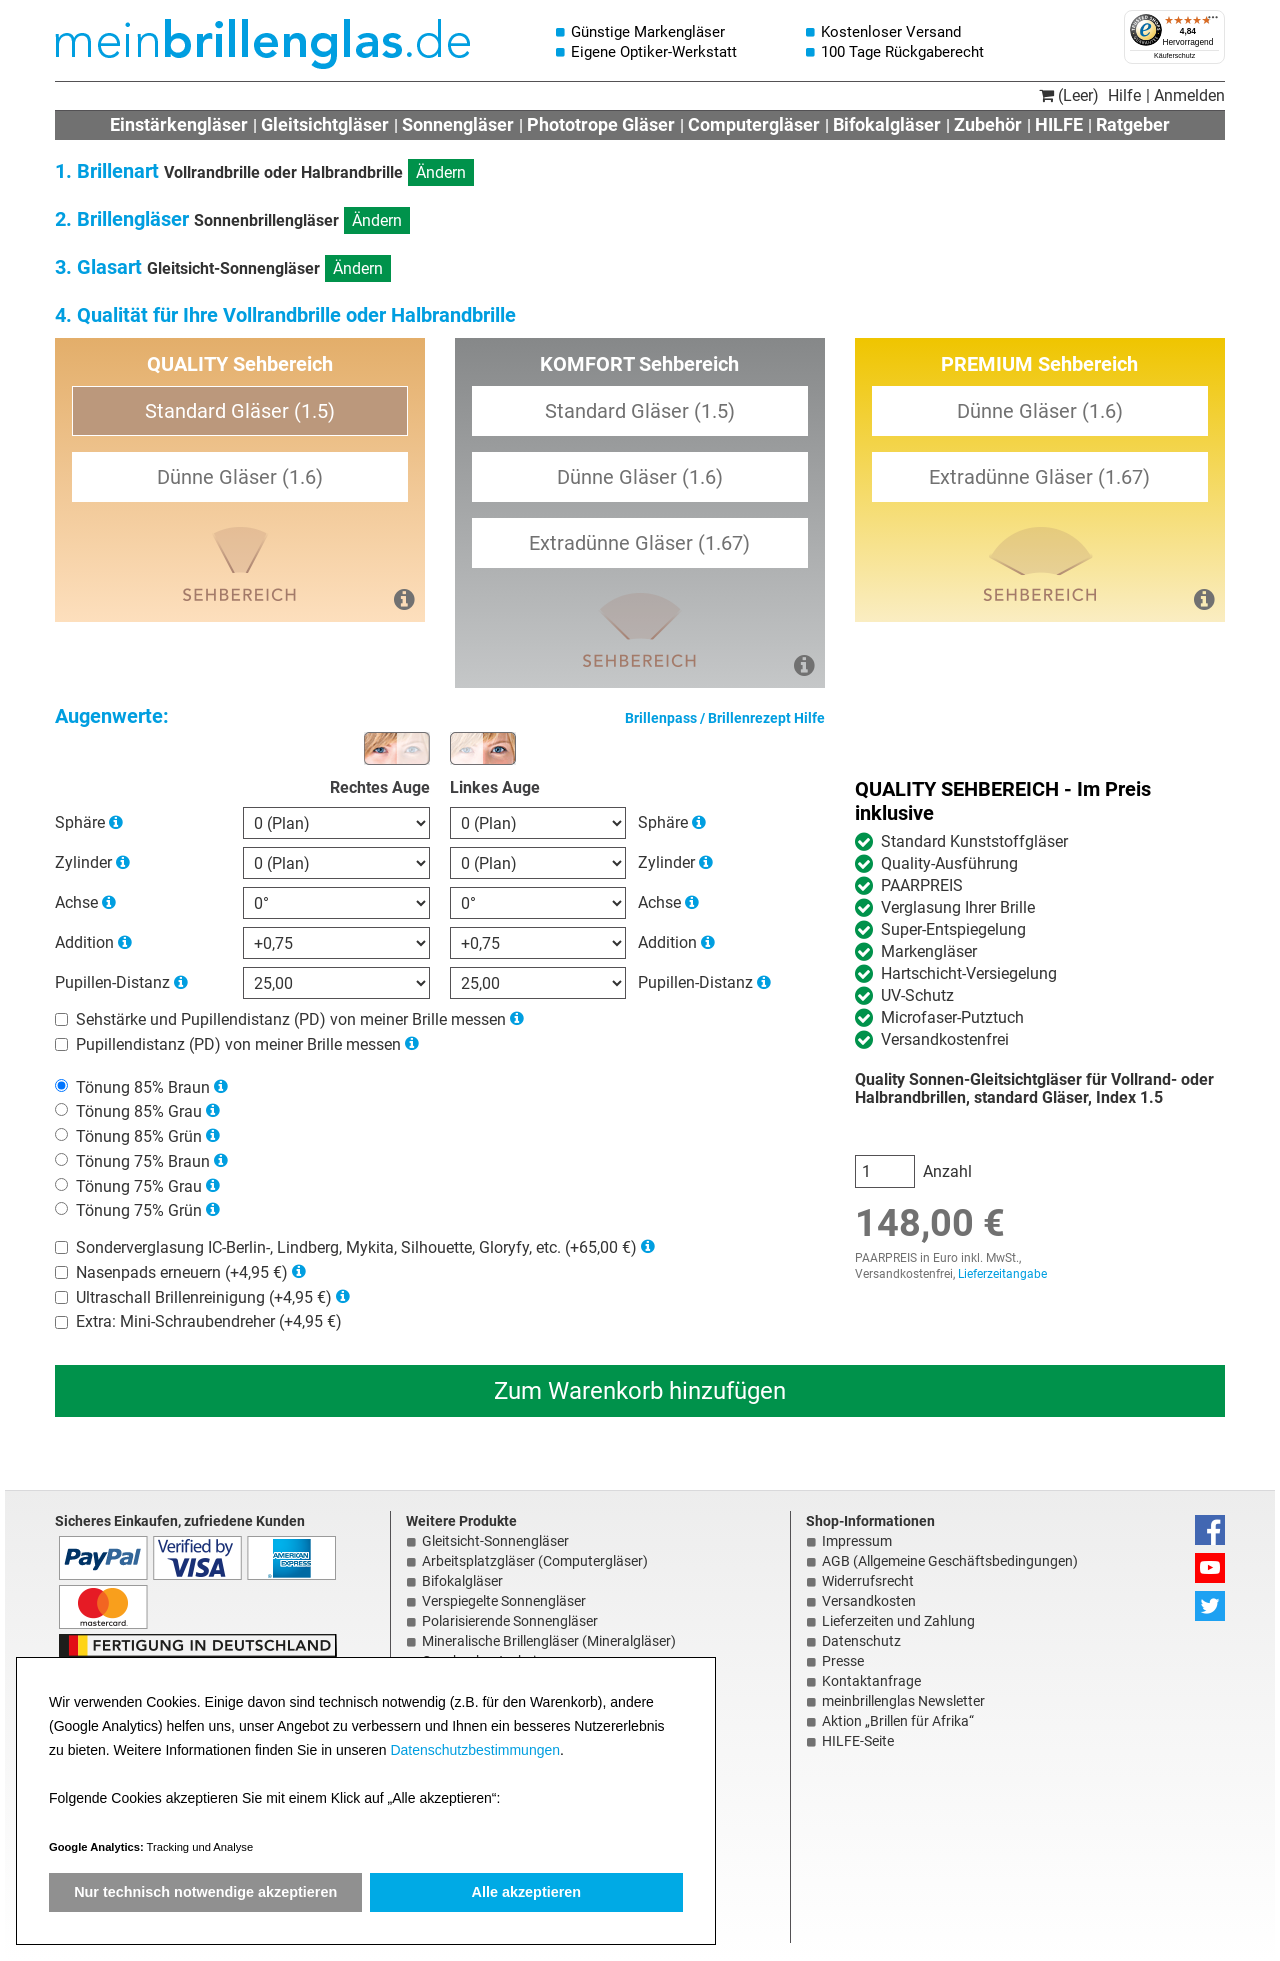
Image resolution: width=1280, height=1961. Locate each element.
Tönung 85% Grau (139, 1111)
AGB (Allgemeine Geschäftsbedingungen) (950, 1561)
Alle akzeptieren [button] (527, 1892)
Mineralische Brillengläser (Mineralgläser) (549, 1641)
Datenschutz (861, 1641)
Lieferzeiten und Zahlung (898, 1621)
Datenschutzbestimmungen (475, 1750)
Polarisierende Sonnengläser (510, 1621)
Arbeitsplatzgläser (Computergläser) (535, 1561)
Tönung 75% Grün (139, 1210)
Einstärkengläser (179, 124)
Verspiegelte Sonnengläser (504, 1601)
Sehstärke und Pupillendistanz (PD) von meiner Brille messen (291, 1019)
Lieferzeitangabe (1002, 1274)
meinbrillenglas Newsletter (903, 1701)
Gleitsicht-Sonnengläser (495, 1541)
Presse (843, 1661)
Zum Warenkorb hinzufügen (640, 1391)
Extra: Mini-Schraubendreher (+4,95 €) (209, 1321)
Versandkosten (869, 1601)
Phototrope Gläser (601, 124)
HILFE (1059, 124)
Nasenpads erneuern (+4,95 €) (182, 1272)
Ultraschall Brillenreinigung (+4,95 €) (204, 1296)
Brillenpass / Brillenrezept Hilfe (725, 718)
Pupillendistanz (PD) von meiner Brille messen (238, 1044)
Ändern (441, 172)
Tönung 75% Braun (143, 1161)
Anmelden (1189, 95)
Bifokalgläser (887, 124)
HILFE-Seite (858, 1741)
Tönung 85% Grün (139, 1136)
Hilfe (1124, 95)
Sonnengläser (458, 124)
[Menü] (1213, 22)
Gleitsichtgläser (325, 124)
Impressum (857, 1541)
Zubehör (988, 124)
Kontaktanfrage (871, 1681)
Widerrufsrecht (868, 1581)
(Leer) (1069, 95)
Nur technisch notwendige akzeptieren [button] (205, 1892)
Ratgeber (1133, 124)
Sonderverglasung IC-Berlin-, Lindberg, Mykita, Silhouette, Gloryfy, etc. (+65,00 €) (356, 1247)
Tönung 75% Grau (139, 1185)
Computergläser (754, 124)
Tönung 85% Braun (143, 1086)
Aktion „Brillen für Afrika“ (898, 1721)
